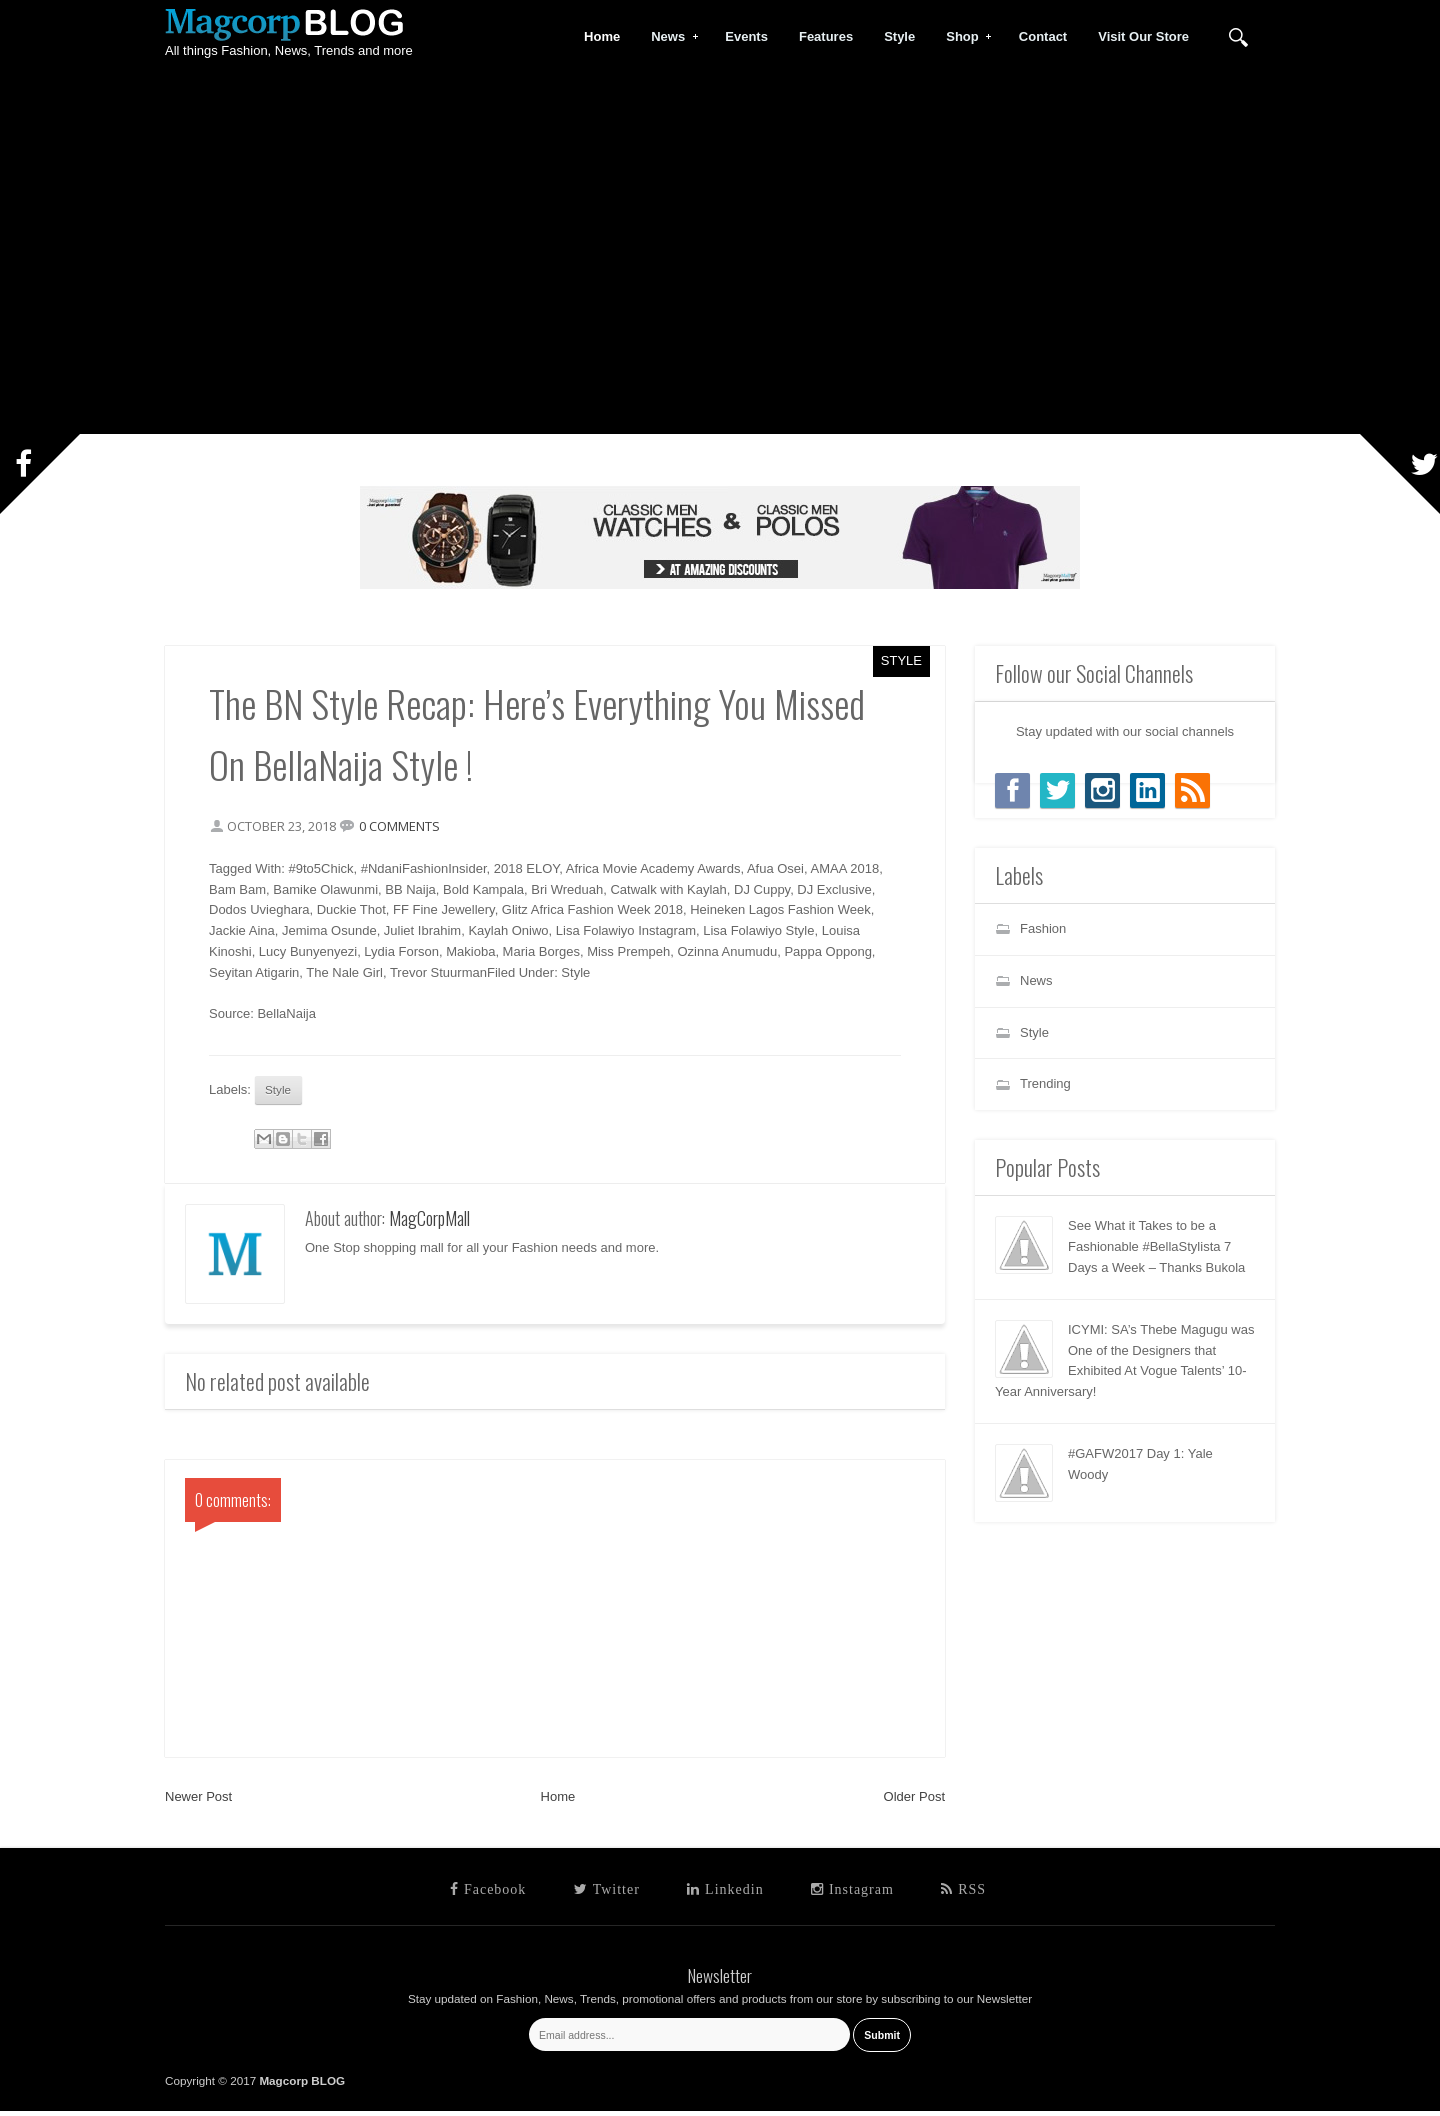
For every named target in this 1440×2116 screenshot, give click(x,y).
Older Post (914, 1802)
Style (901, 660)
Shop (963, 37)
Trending (1045, 1083)
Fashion (1043, 928)
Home (558, 1802)
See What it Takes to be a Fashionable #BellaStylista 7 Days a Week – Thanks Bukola (1156, 1246)
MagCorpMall (429, 1224)
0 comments (405, 828)
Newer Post (198, 1802)
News (668, 37)
